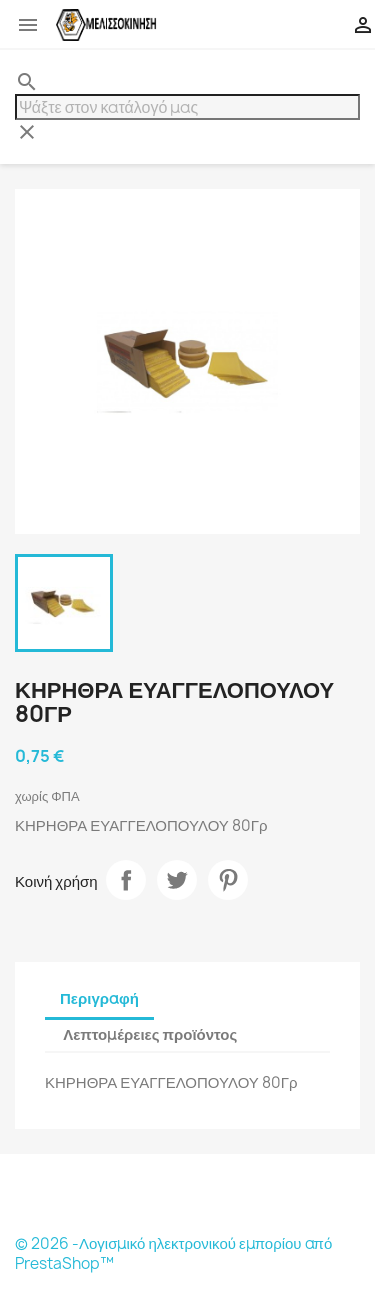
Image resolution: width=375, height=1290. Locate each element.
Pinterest (228, 880)
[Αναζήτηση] (187, 107)
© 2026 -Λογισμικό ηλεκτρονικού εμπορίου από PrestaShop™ (173, 1253)
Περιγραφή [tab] (99, 998)
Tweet (177, 880)
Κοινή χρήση (126, 880)
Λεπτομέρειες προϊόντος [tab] (150, 1034)
